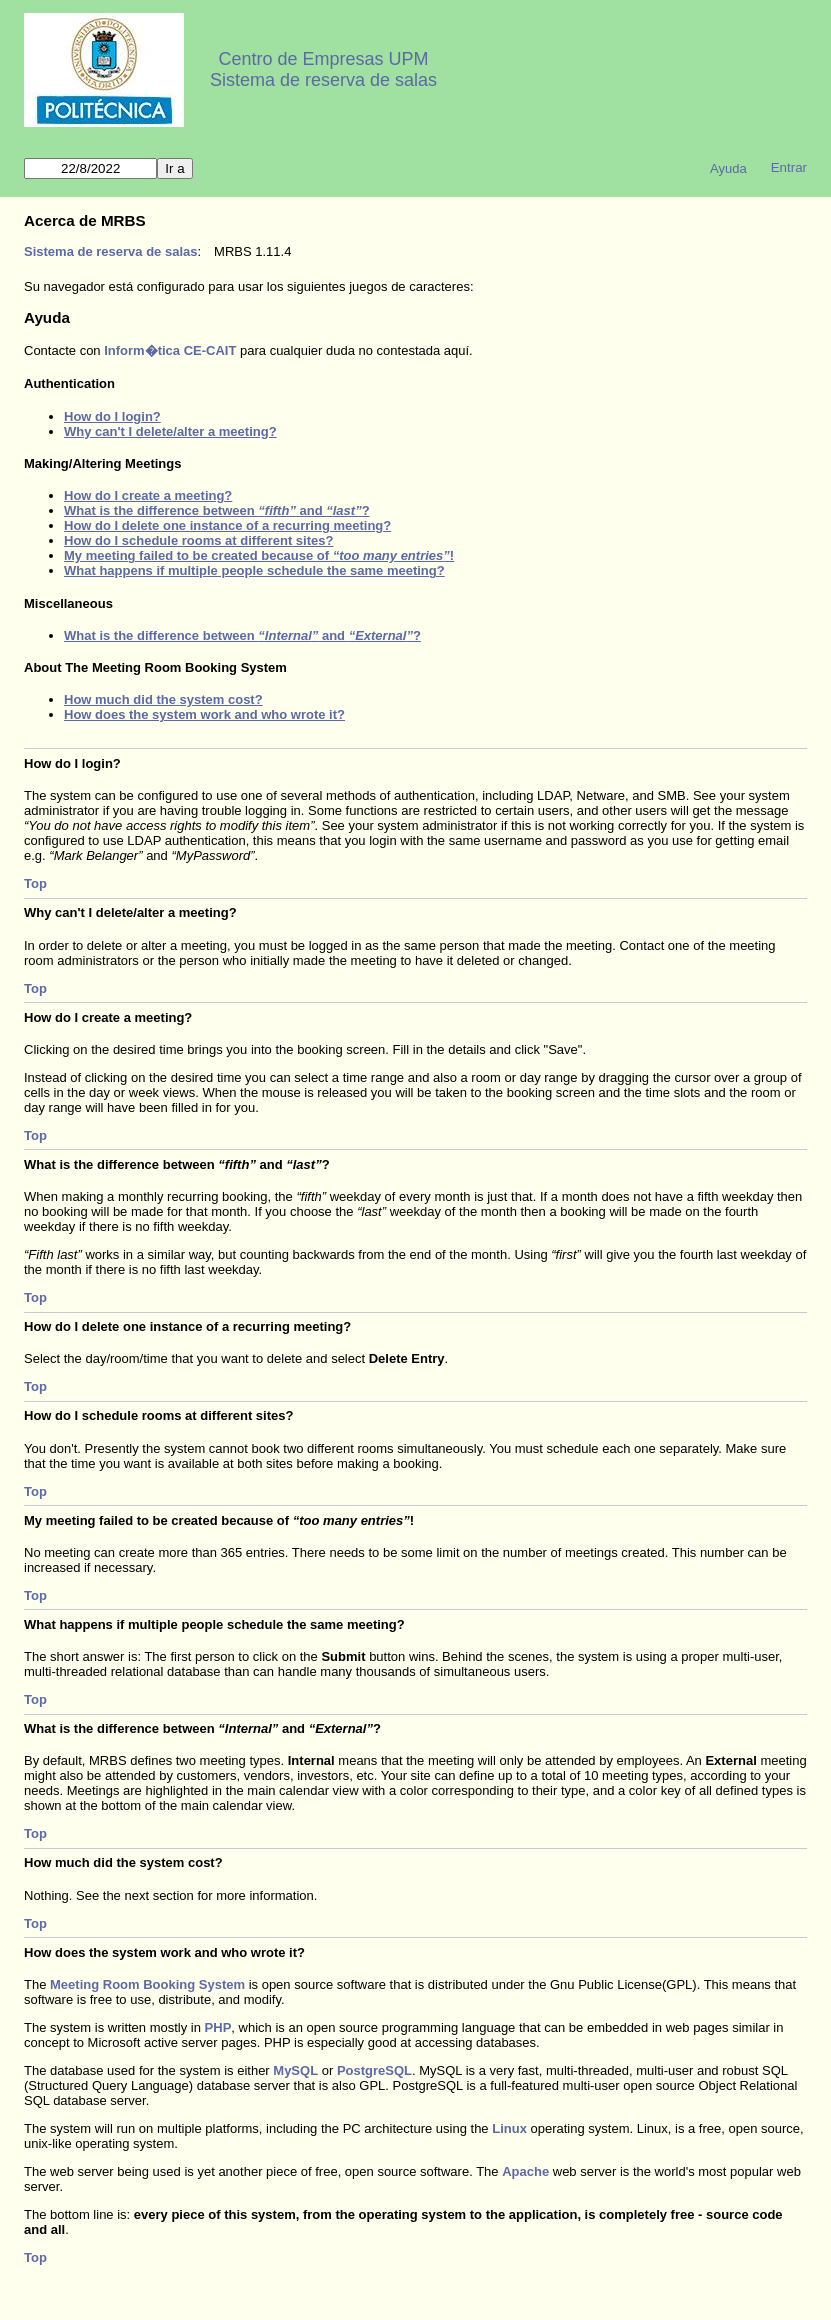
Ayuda (728, 168)
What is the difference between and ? (217, 510)
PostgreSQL (374, 2070)
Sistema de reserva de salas (323, 80)
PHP (218, 2027)
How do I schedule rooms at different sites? (198, 540)
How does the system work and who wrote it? (204, 714)
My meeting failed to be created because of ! (259, 555)
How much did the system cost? (163, 699)
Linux (509, 2128)
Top (35, 883)
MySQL (295, 2070)
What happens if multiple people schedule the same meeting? (254, 570)
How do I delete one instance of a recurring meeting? (227, 525)
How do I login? (112, 416)
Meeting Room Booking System (147, 1984)
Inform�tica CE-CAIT (170, 350)
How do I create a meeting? (148, 495)
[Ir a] (90, 168)
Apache (525, 2171)
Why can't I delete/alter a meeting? (170, 431)
